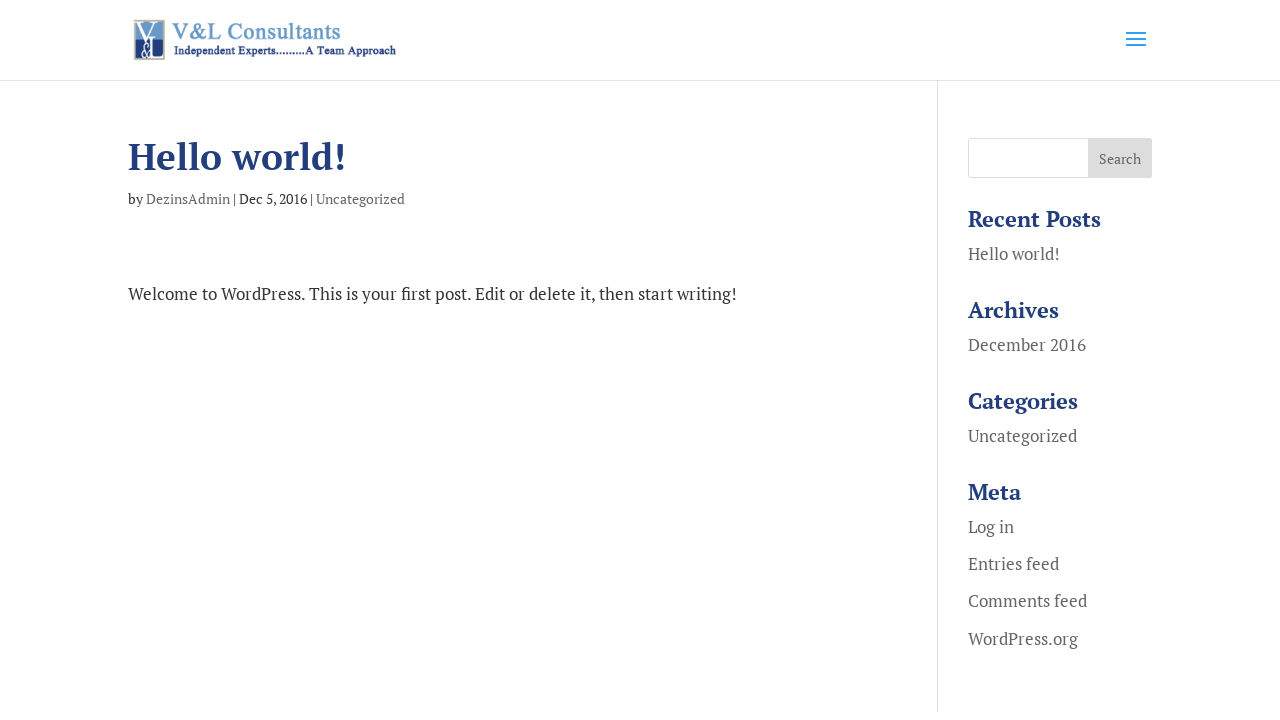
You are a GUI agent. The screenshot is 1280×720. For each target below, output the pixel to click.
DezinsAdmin (188, 198)
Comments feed (1027, 600)
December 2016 (1027, 344)
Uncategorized (360, 198)
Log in (991, 526)
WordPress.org (1023, 638)
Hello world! (1014, 253)
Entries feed (1013, 563)
